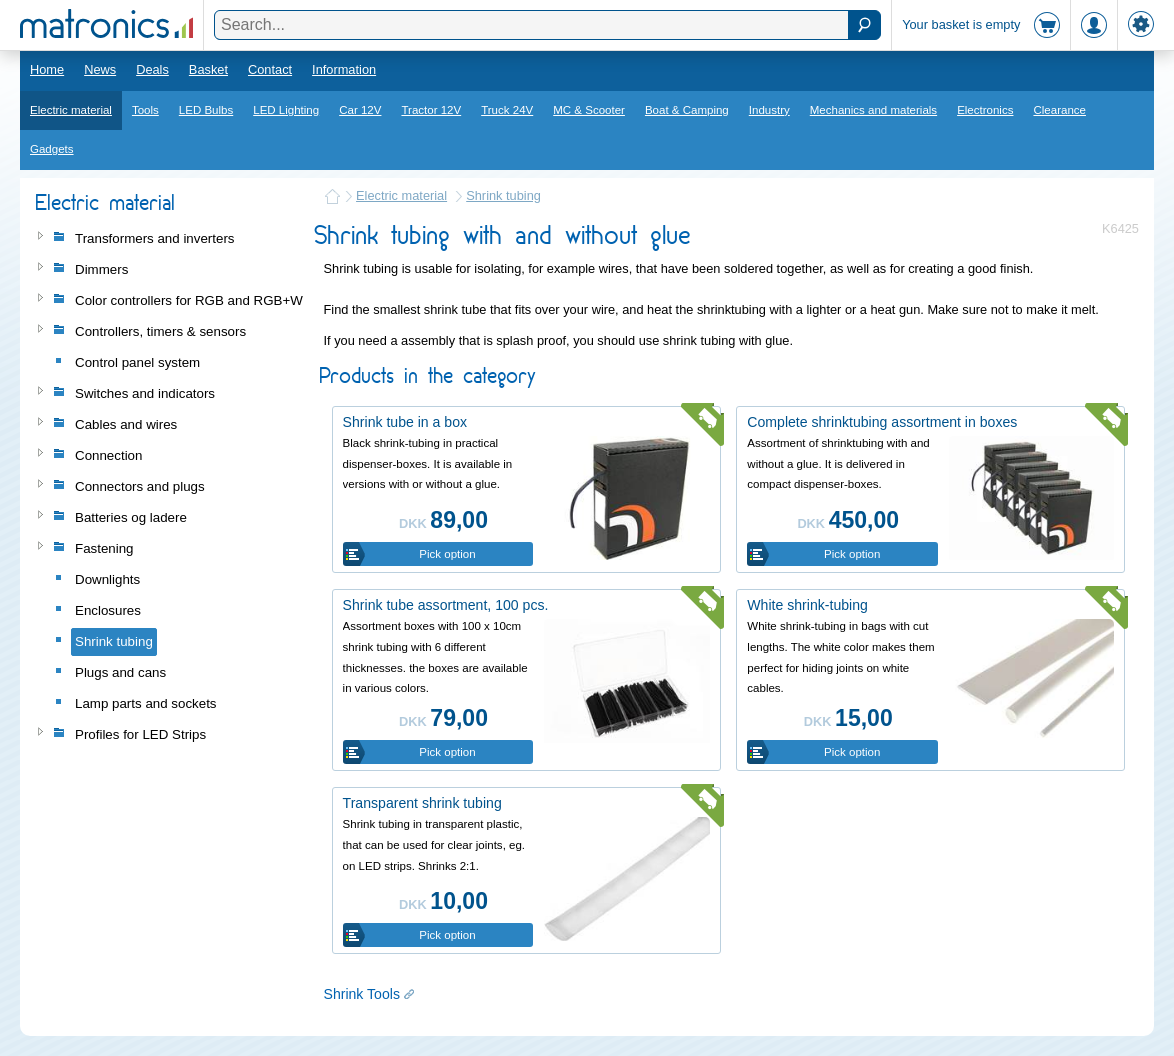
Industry (769, 110)
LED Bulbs (206, 110)
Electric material (71, 110)
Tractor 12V (431, 110)
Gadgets (52, 149)
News (100, 69)
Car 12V (360, 110)
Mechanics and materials (873, 110)
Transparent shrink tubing (422, 803)
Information (344, 69)
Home (47, 69)
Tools (145, 110)
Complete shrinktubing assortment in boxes (882, 422)
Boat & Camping (687, 110)
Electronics (985, 110)
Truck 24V (507, 110)
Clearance (1059, 110)
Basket (208, 69)
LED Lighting (286, 110)
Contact (270, 69)
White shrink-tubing (807, 605)
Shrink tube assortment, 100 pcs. (446, 605)
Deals (152, 69)
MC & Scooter (589, 110)
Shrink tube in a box (405, 422)
